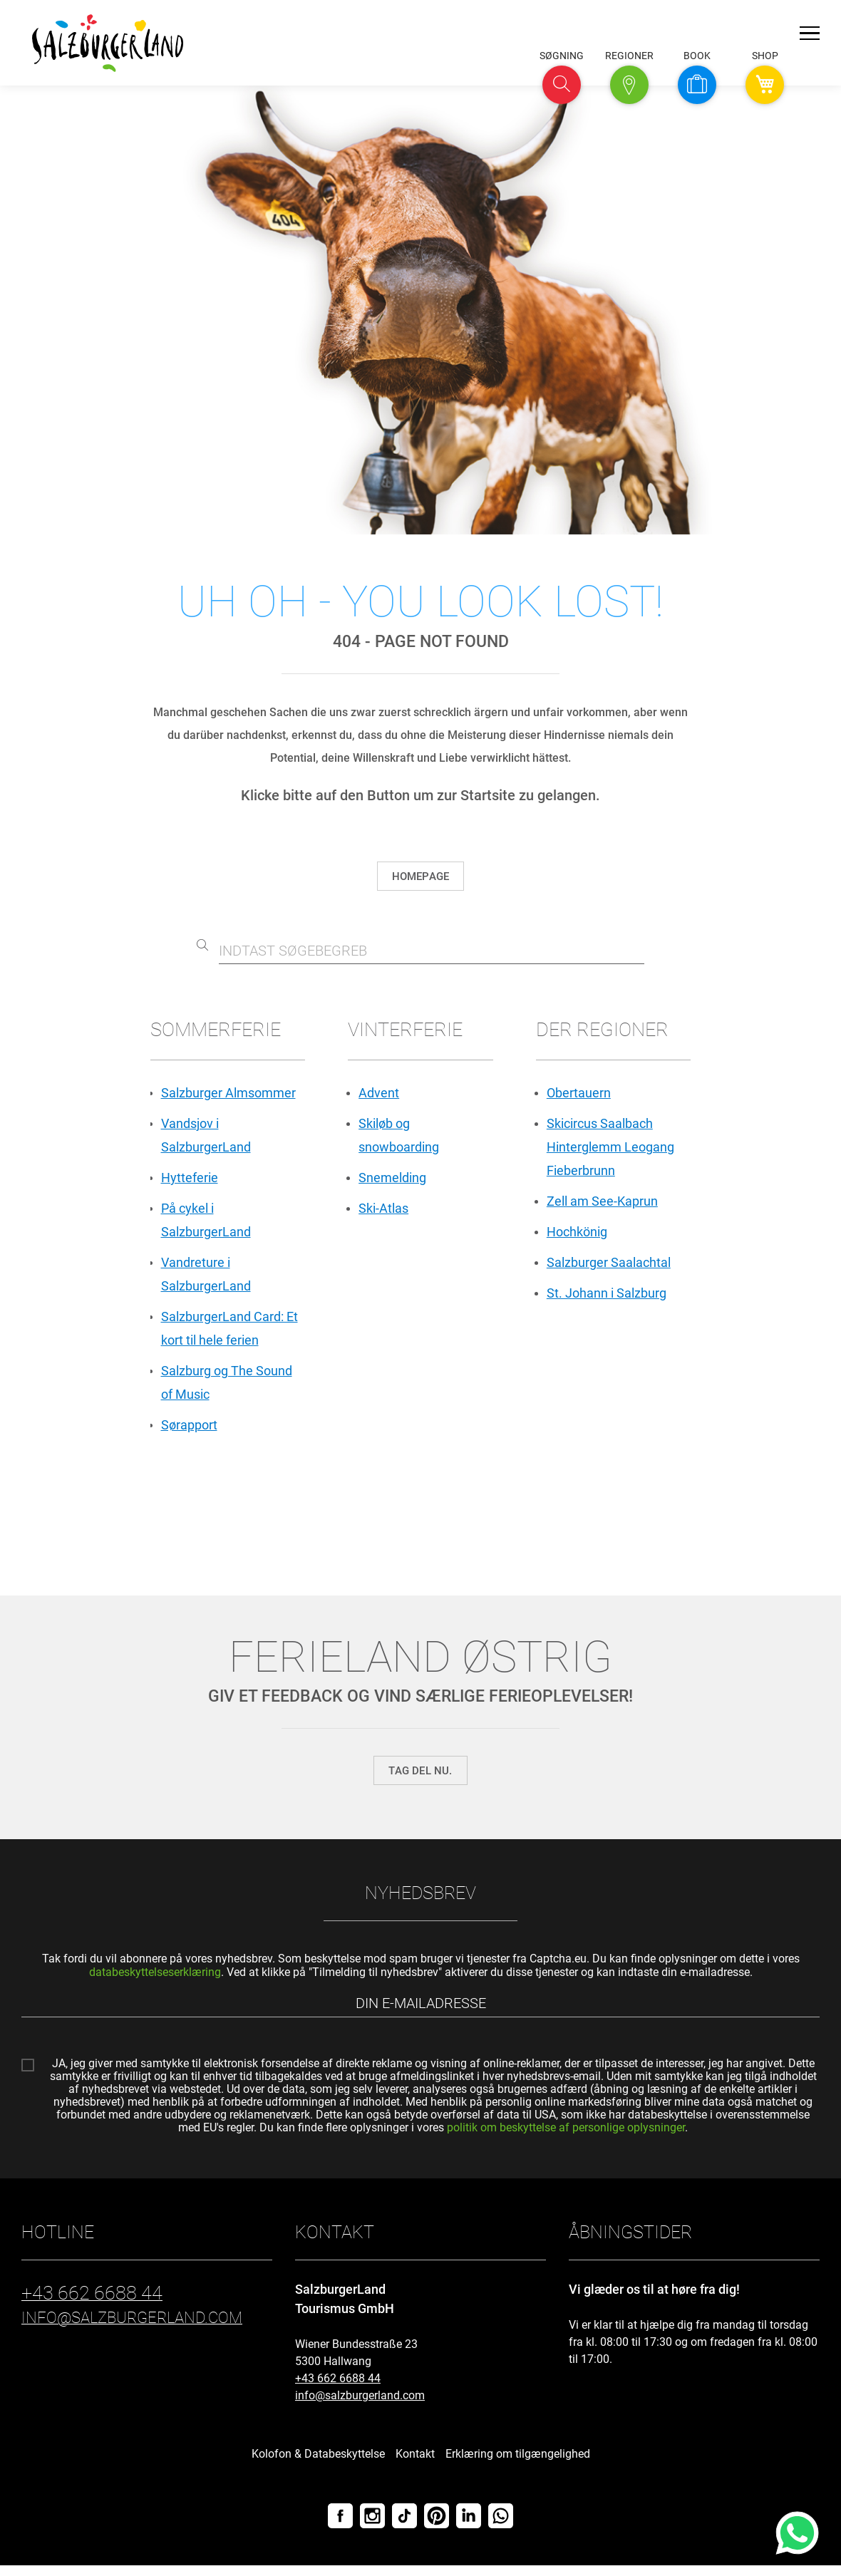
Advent (378, 1093)
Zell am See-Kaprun (602, 1204)
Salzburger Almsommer (228, 1093)
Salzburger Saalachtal (609, 1267)
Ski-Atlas (383, 1211)
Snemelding (392, 1180)
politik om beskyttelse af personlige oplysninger (566, 2137)
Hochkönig (577, 1235)
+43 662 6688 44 (338, 2389)
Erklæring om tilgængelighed (517, 2464)
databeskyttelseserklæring (155, 1981)
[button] (561, 85)
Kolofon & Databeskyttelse (318, 2464)
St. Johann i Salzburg (606, 1298)
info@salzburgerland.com (360, 2406)
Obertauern (579, 1093)
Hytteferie (189, 1180)
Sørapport (189, 1434)
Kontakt (415, 2464)
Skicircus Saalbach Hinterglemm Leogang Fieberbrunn (610, 1149)
